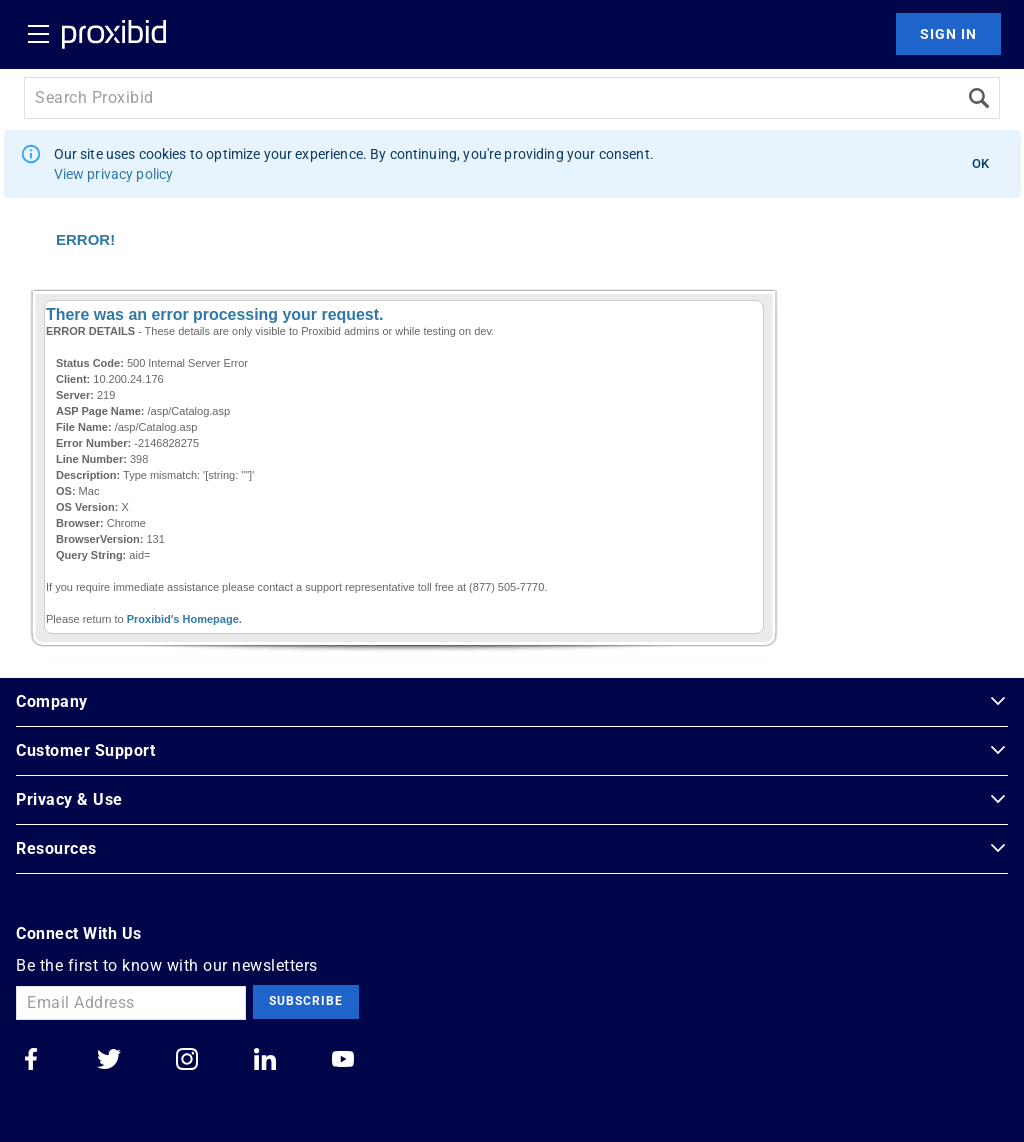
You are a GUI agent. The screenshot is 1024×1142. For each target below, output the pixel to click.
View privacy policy (114, 174)
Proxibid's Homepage (183, 619)
